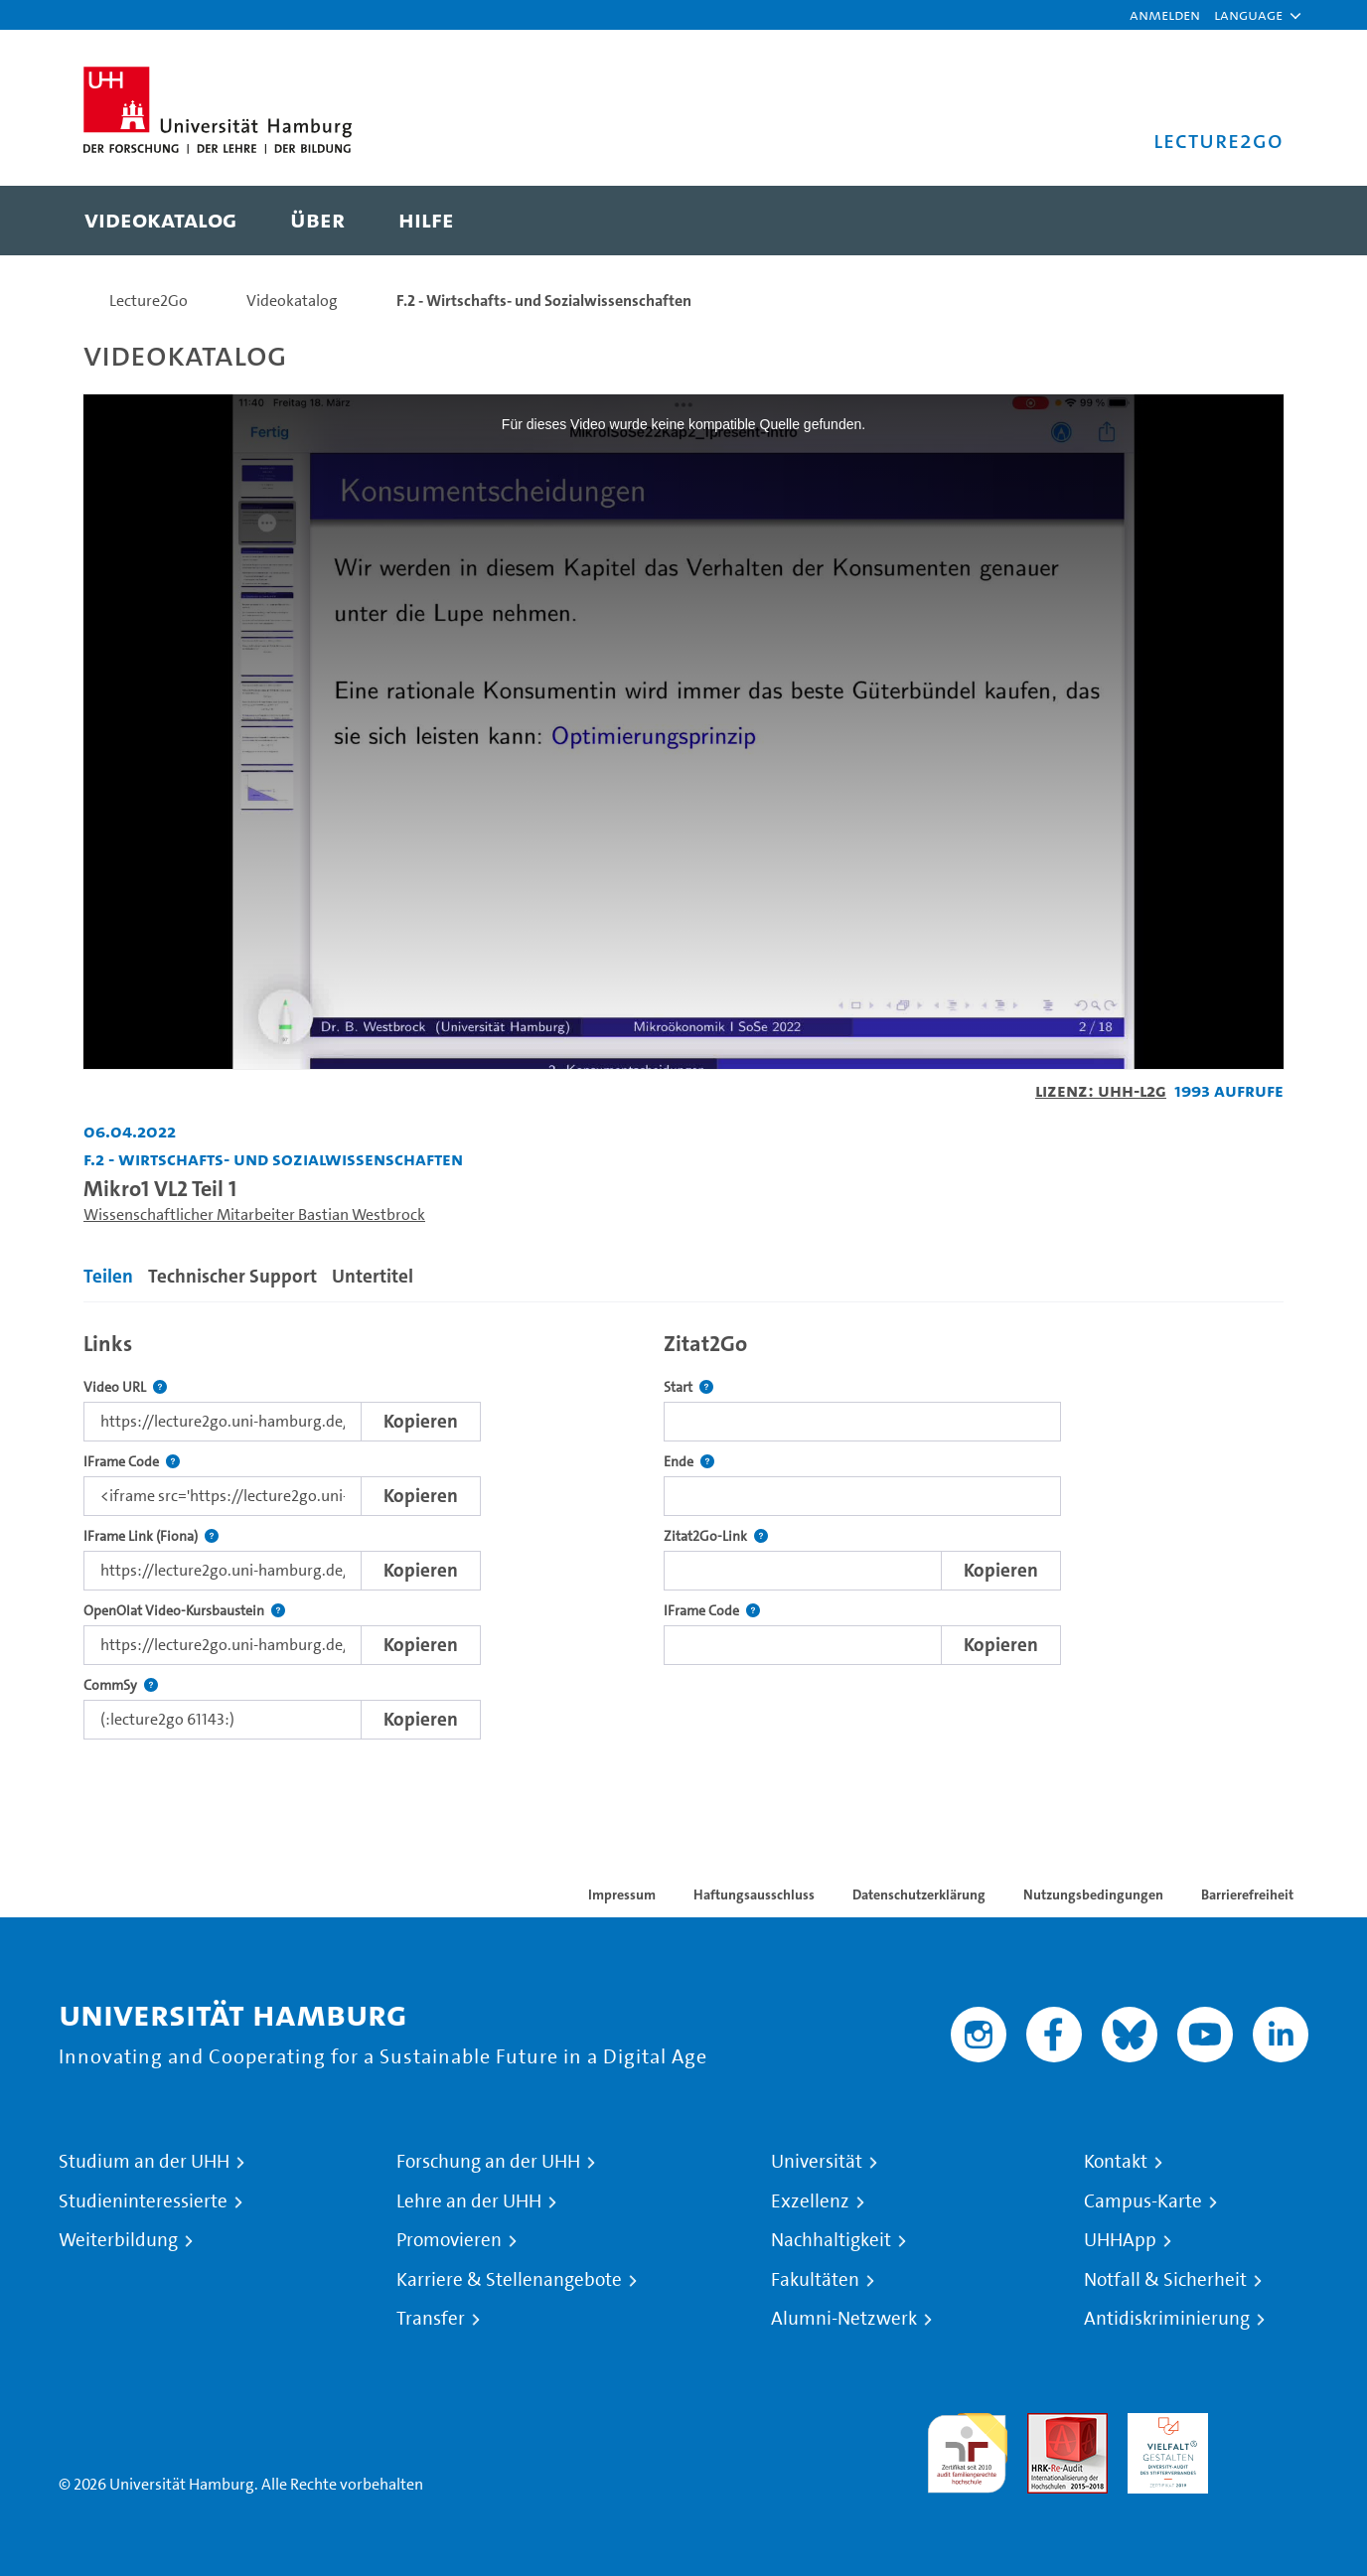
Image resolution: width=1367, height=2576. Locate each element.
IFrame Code (131, 1461)
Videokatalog (292, 300)
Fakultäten (815, 2280)
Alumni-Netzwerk (844, 2319)
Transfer (430, 2319)
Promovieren (449, 2240)
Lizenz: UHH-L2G (1100, 1090)
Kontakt (1115, 2162)
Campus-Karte (1143, 2201)
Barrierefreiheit (1247, 1894)
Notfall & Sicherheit (1165, 2280)
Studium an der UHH (144, 2162)
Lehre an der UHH (468, 2201)
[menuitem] (160, 220)
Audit (1046, 2424)
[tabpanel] (683, 1530)
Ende (689, 1461)
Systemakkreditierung (1268, 2424)
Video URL (125, 1387)
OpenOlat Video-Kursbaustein (184, 1610)
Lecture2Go (148, 300)
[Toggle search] (1249, 220)
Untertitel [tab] (372, 1276)
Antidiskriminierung (1167, 2319)
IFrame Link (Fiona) (151, 1536)
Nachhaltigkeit (831, 2240)
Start (688, 1387)
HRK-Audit (1163, 2424)
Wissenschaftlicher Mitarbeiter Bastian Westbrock (254, 1214)
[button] (1248, 15)
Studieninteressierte (143, 2201)
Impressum (622, 1894)
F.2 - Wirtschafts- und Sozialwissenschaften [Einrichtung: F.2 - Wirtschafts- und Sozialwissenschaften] (273, 1158)
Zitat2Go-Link (716, 1536)
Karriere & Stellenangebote (509, 2280)
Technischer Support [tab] (232, 1276)
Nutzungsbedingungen (1093, 1894)
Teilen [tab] (108, 1276)
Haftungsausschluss (754, 1894)
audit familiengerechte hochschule (967, 2448)
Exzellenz (810, 2201)
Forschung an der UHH (488, 2162)
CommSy (120, 1685)
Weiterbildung (118, 2240)
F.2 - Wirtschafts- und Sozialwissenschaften (543, 300)
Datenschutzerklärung (919, 1894)
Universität (816, 2162)
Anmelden (1165, 14)
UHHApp (1120, 2240)
